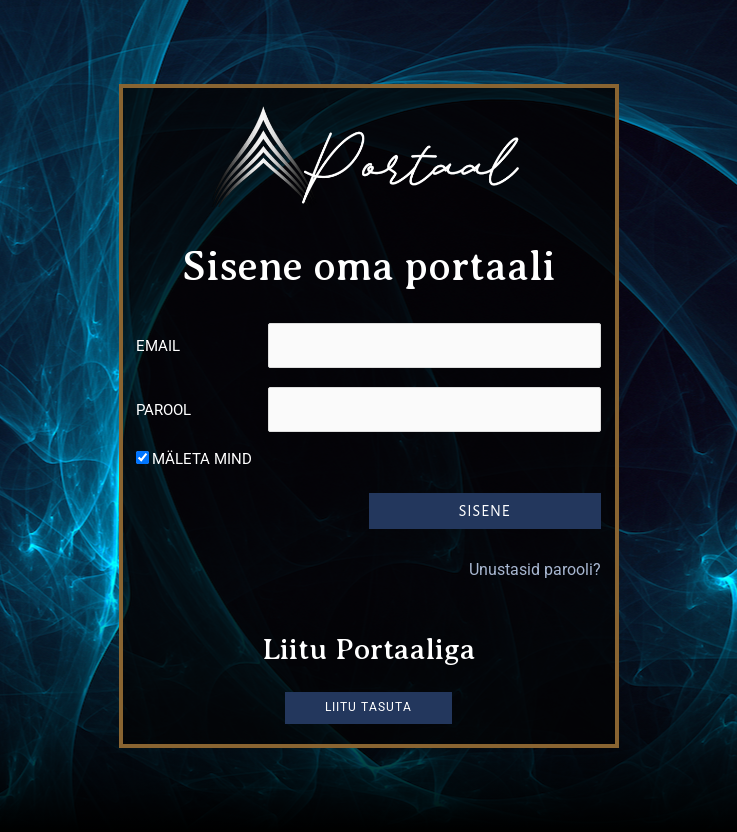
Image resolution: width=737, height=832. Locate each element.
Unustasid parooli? (535, 568)
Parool (163, 410)
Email (158, 346)
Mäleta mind (202, 459)
